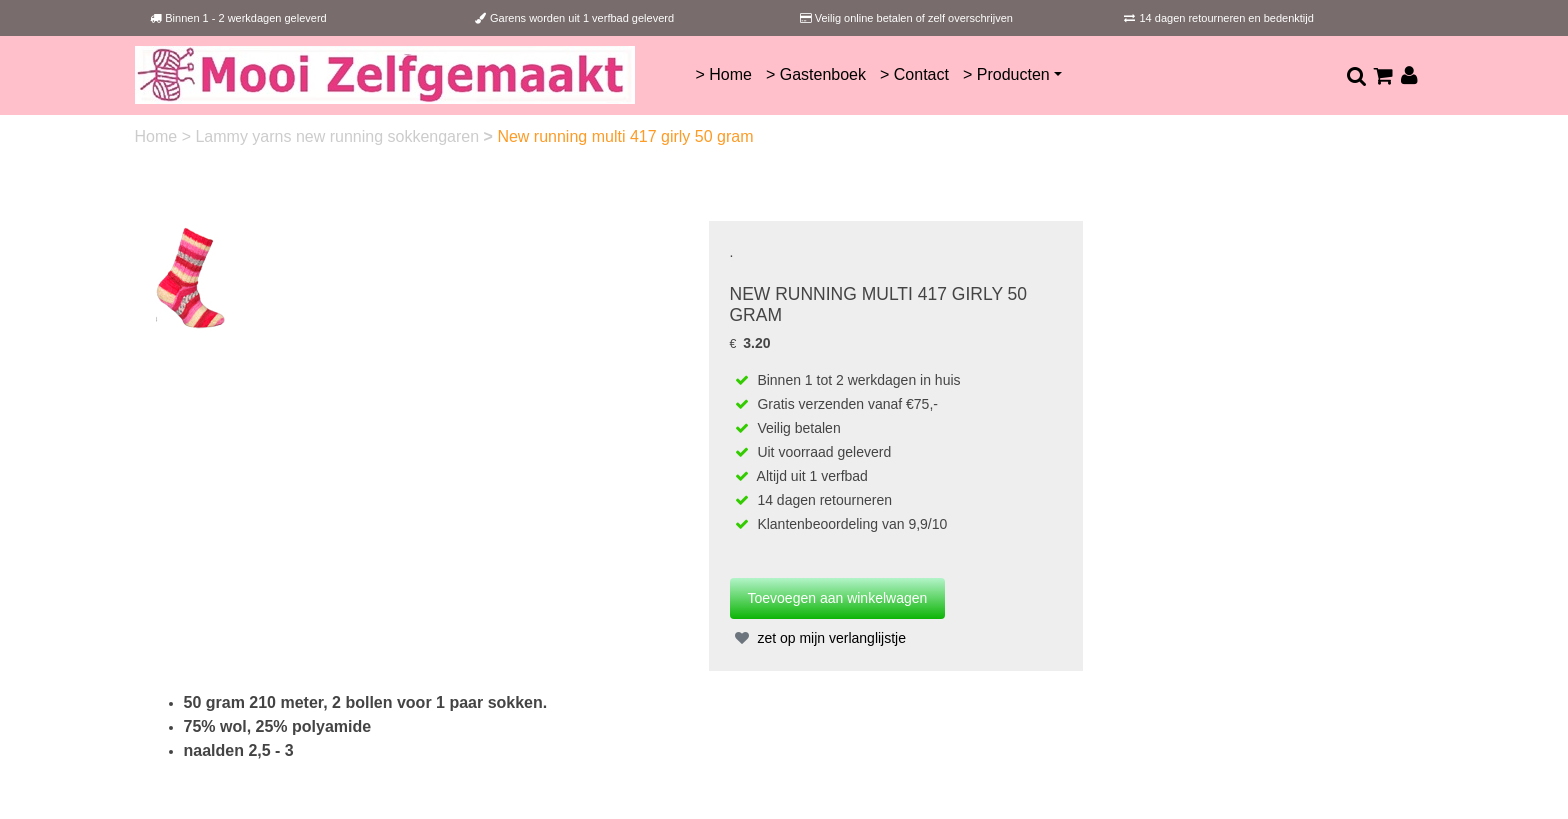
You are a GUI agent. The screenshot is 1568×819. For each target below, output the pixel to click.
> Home (723, 74)
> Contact (914, 74)
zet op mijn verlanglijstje (818, 638)
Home (158, 136)
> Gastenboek (816, 74)
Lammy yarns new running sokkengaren (339, 136)
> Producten (1006, 74)
